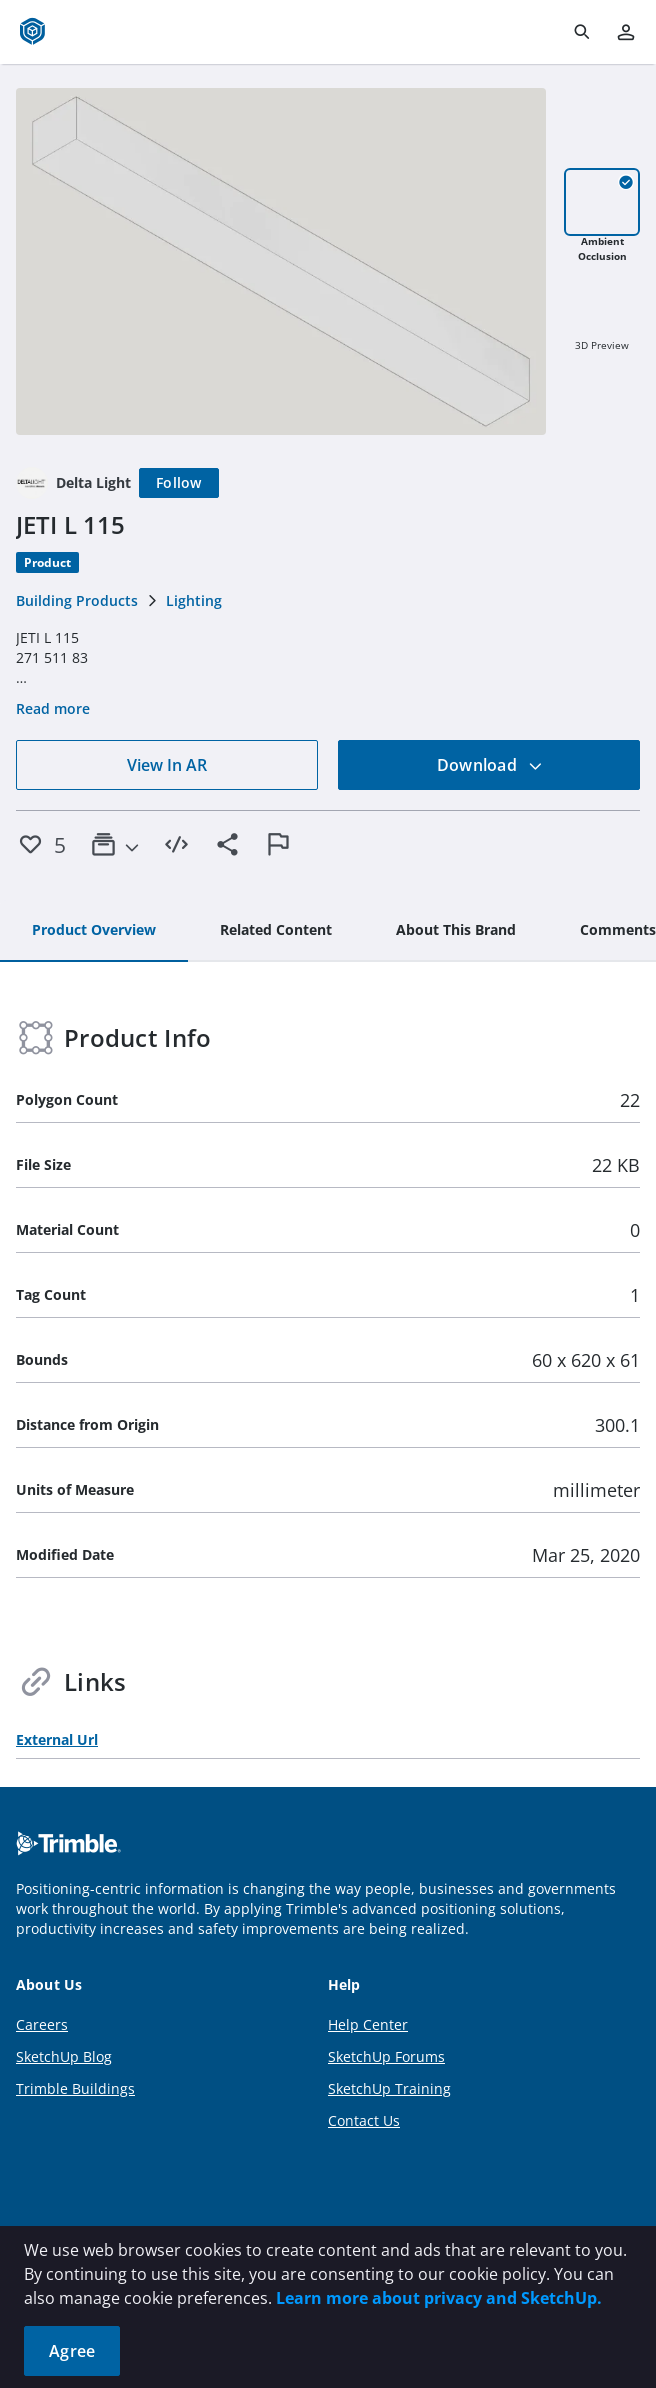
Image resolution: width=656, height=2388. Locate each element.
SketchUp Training (389, 2088)
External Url (57, 1739)
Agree (72, 2351)
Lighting (194, 600)
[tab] (94, 931)
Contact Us (364, 2120)
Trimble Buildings (75, 2088)
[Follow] (179, 483)
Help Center (368, 2024)
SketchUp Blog (64, 2056)
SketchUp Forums (386, 2056)
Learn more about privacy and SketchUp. (439, 2298)
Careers (42, 2024)
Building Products (77, 600)
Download (490, 765)
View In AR (167, 765)
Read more (53, 708)
